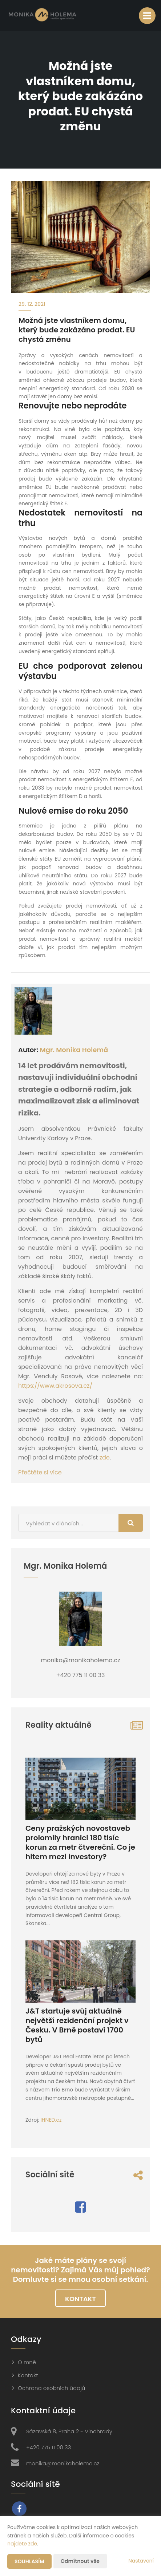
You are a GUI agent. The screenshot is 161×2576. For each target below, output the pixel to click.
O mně (27, 2362)
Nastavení (141, 2560)
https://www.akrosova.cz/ (55, 1386)
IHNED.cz (50, 2119)
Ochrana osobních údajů (51, 2388)
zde (105, 1457)
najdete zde (22, 2543)
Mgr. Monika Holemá (74, 1049)
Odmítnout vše (80, 2561)
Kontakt (80, 2298)
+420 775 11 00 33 (48, 2447)
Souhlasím (29, 2561)
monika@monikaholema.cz (62, 2463)
